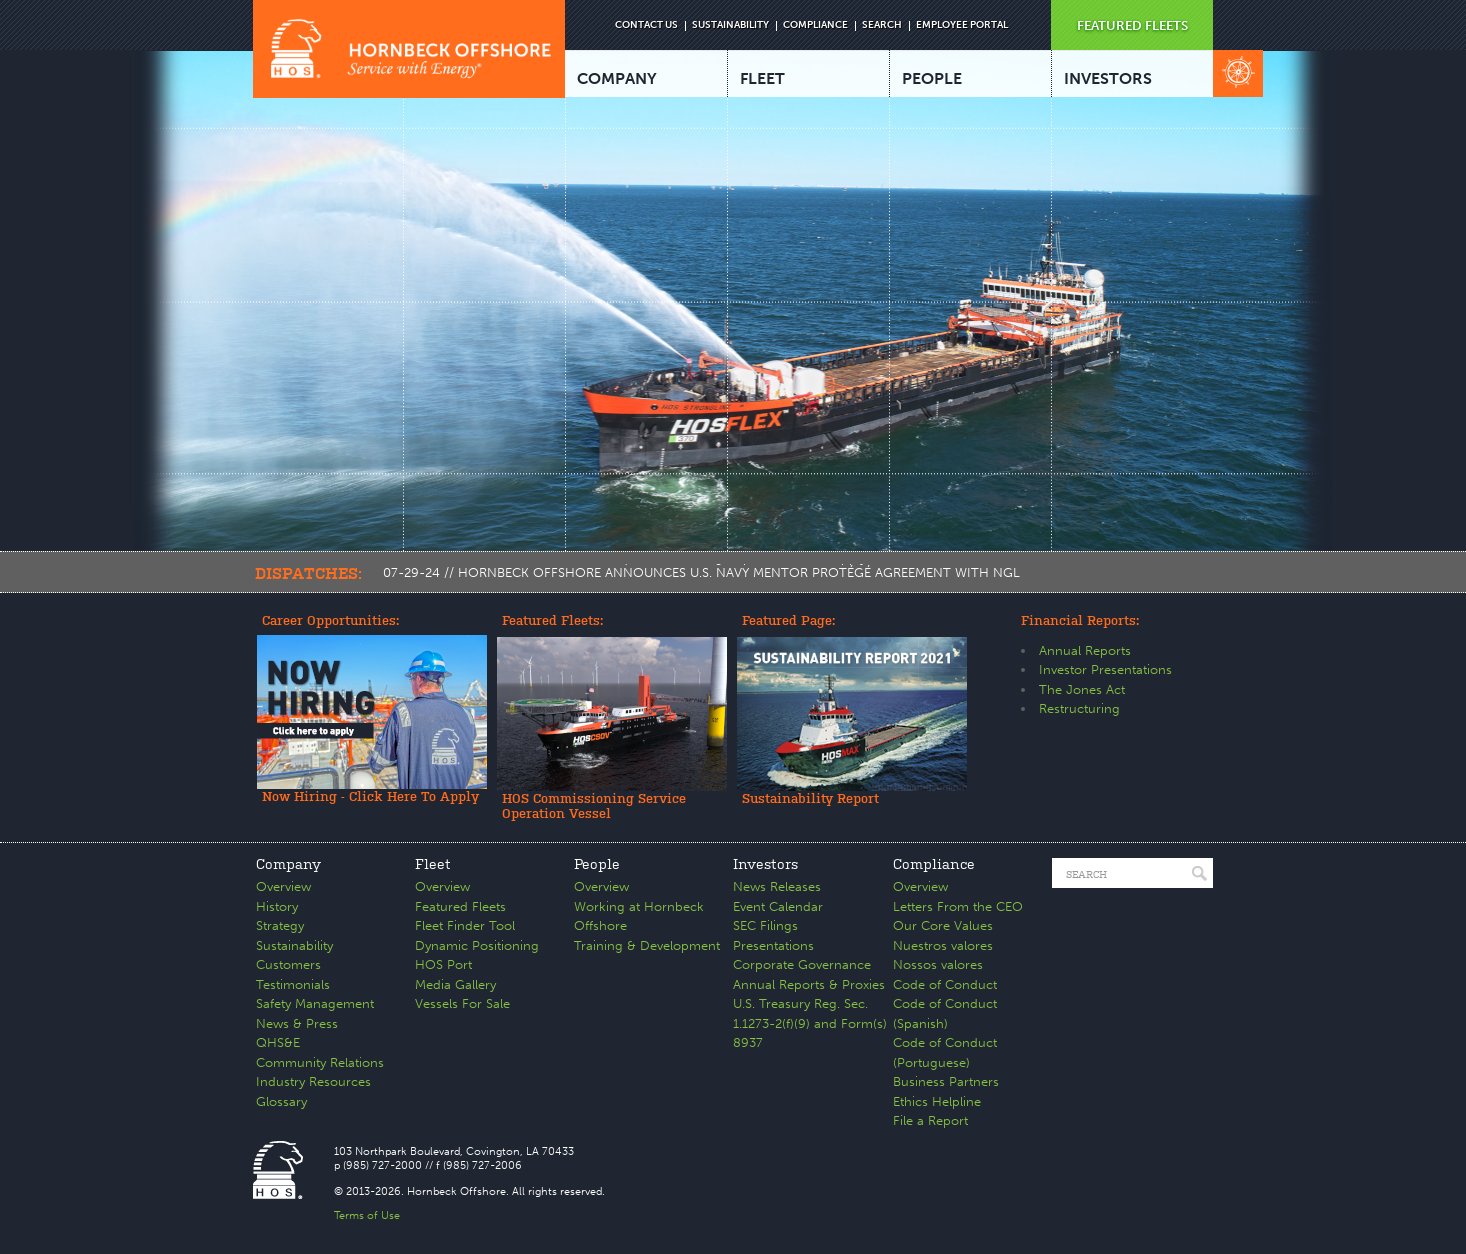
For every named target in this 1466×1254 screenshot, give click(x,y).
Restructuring (1079, 708)
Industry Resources (313, 1081)
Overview (283, 886)
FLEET (762, 78)
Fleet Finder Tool (465, 925)
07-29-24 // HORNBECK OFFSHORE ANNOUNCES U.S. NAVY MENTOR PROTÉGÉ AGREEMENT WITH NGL (701, 572)
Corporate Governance (802, 964)
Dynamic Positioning (477, 945)
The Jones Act (1082, 689)
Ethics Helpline (937, 1101)
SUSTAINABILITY (730, 25)
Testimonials (293, 984)
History (277, 906)
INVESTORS (1108, 78)
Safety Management (315, 1003)
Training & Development (647, 945)
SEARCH (882, 25)
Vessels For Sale (462, 1003)
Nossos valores (938, 964)
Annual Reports (1085, 650)
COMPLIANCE (815, 25)
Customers (288, 964)
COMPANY (617, 78)
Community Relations (320, 1062)
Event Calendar (778, 906)
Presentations (773, 945)
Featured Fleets (460, 906)
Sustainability (294, 945)
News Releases (777, 886)
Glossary (281, 1101)
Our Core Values (943, 925)
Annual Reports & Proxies (809, 984)
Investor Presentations (1105, 669)
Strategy (280, 925)
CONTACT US (646, 25)
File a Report (930, 1120)
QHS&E (278, 1042)
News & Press (297, 1023)
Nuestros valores (943, 945)
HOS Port (443, 964)
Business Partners (946, 1081)
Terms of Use (367, 1215)
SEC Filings (765, 925)
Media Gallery (455, 984)
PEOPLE (932, 78)
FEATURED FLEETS (1132, 25)
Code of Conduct (945, 984)
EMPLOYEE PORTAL (962, 25)
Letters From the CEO (958, 906)
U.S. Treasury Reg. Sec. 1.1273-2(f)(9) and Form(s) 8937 (810, 1023)
